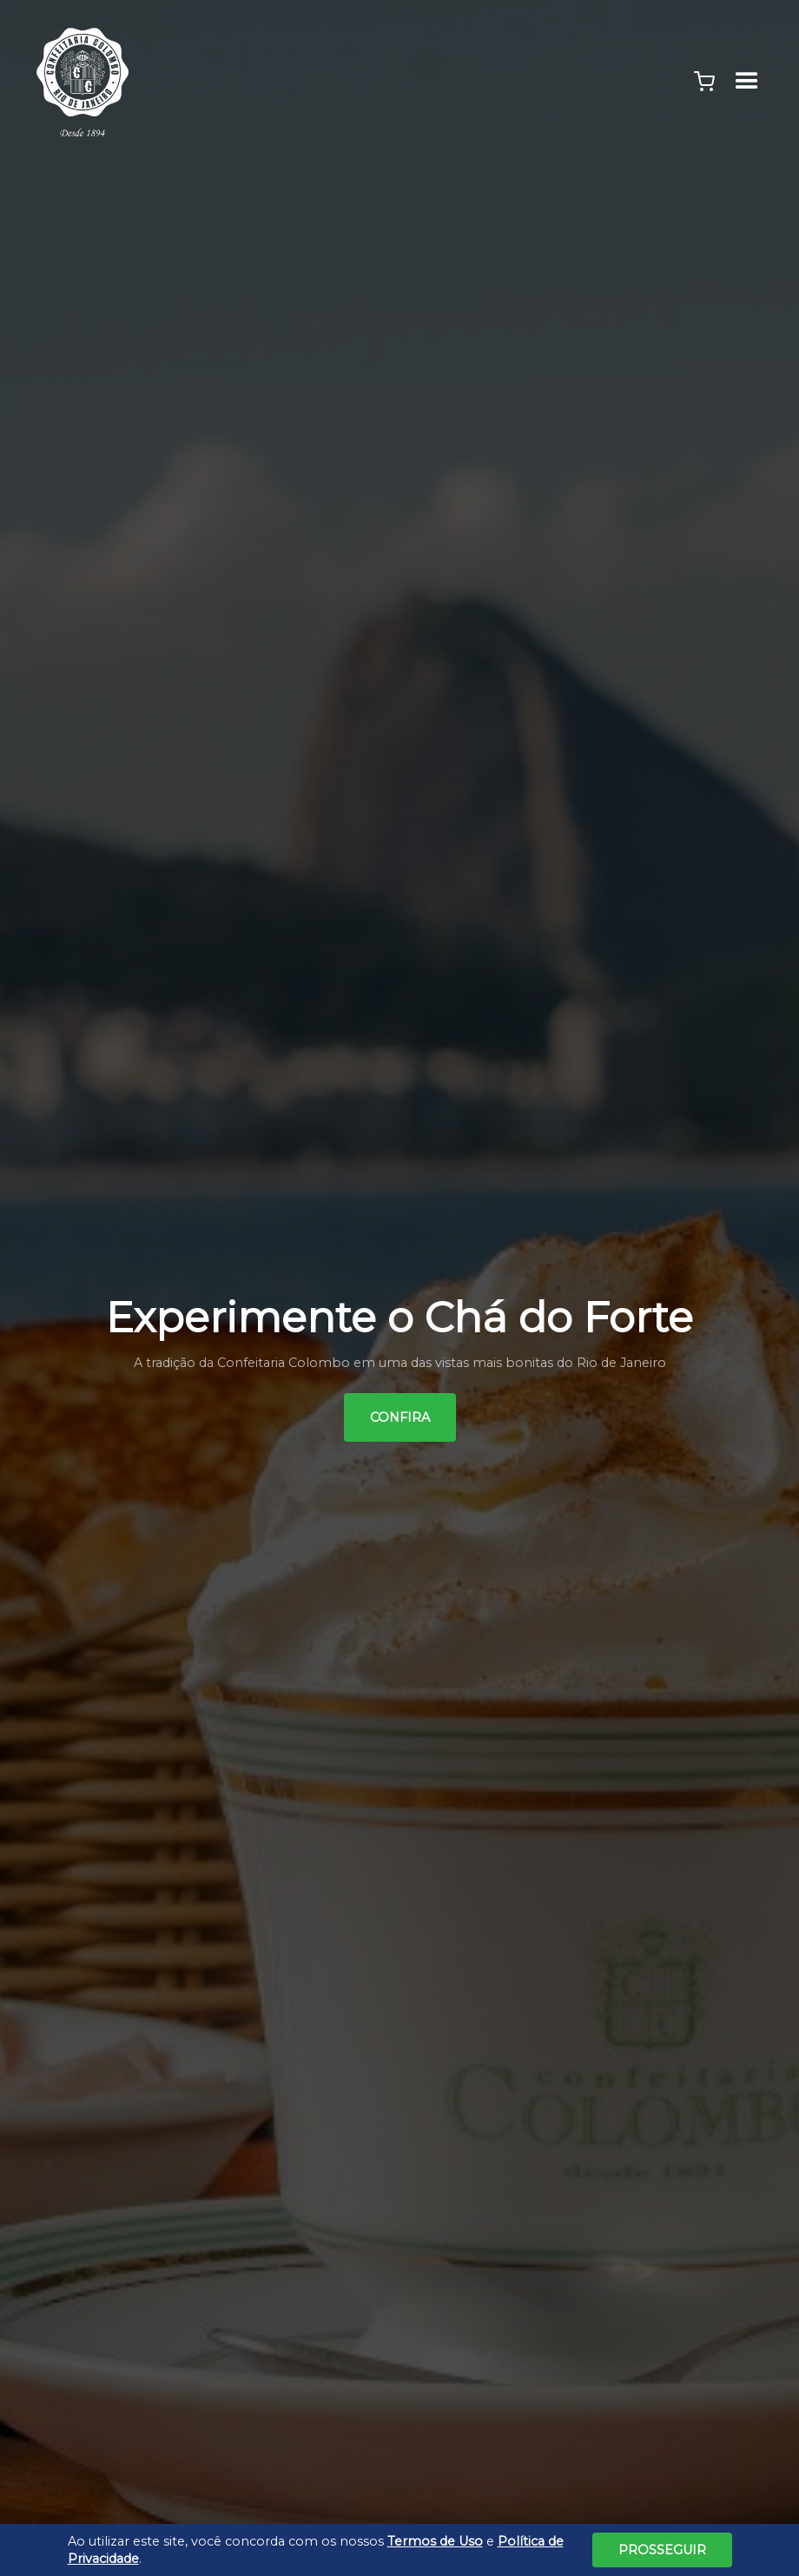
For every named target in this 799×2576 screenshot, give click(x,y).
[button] (704, 81)
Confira (400, 1417)
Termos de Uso (435, 2541)
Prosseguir (662, 2550)
